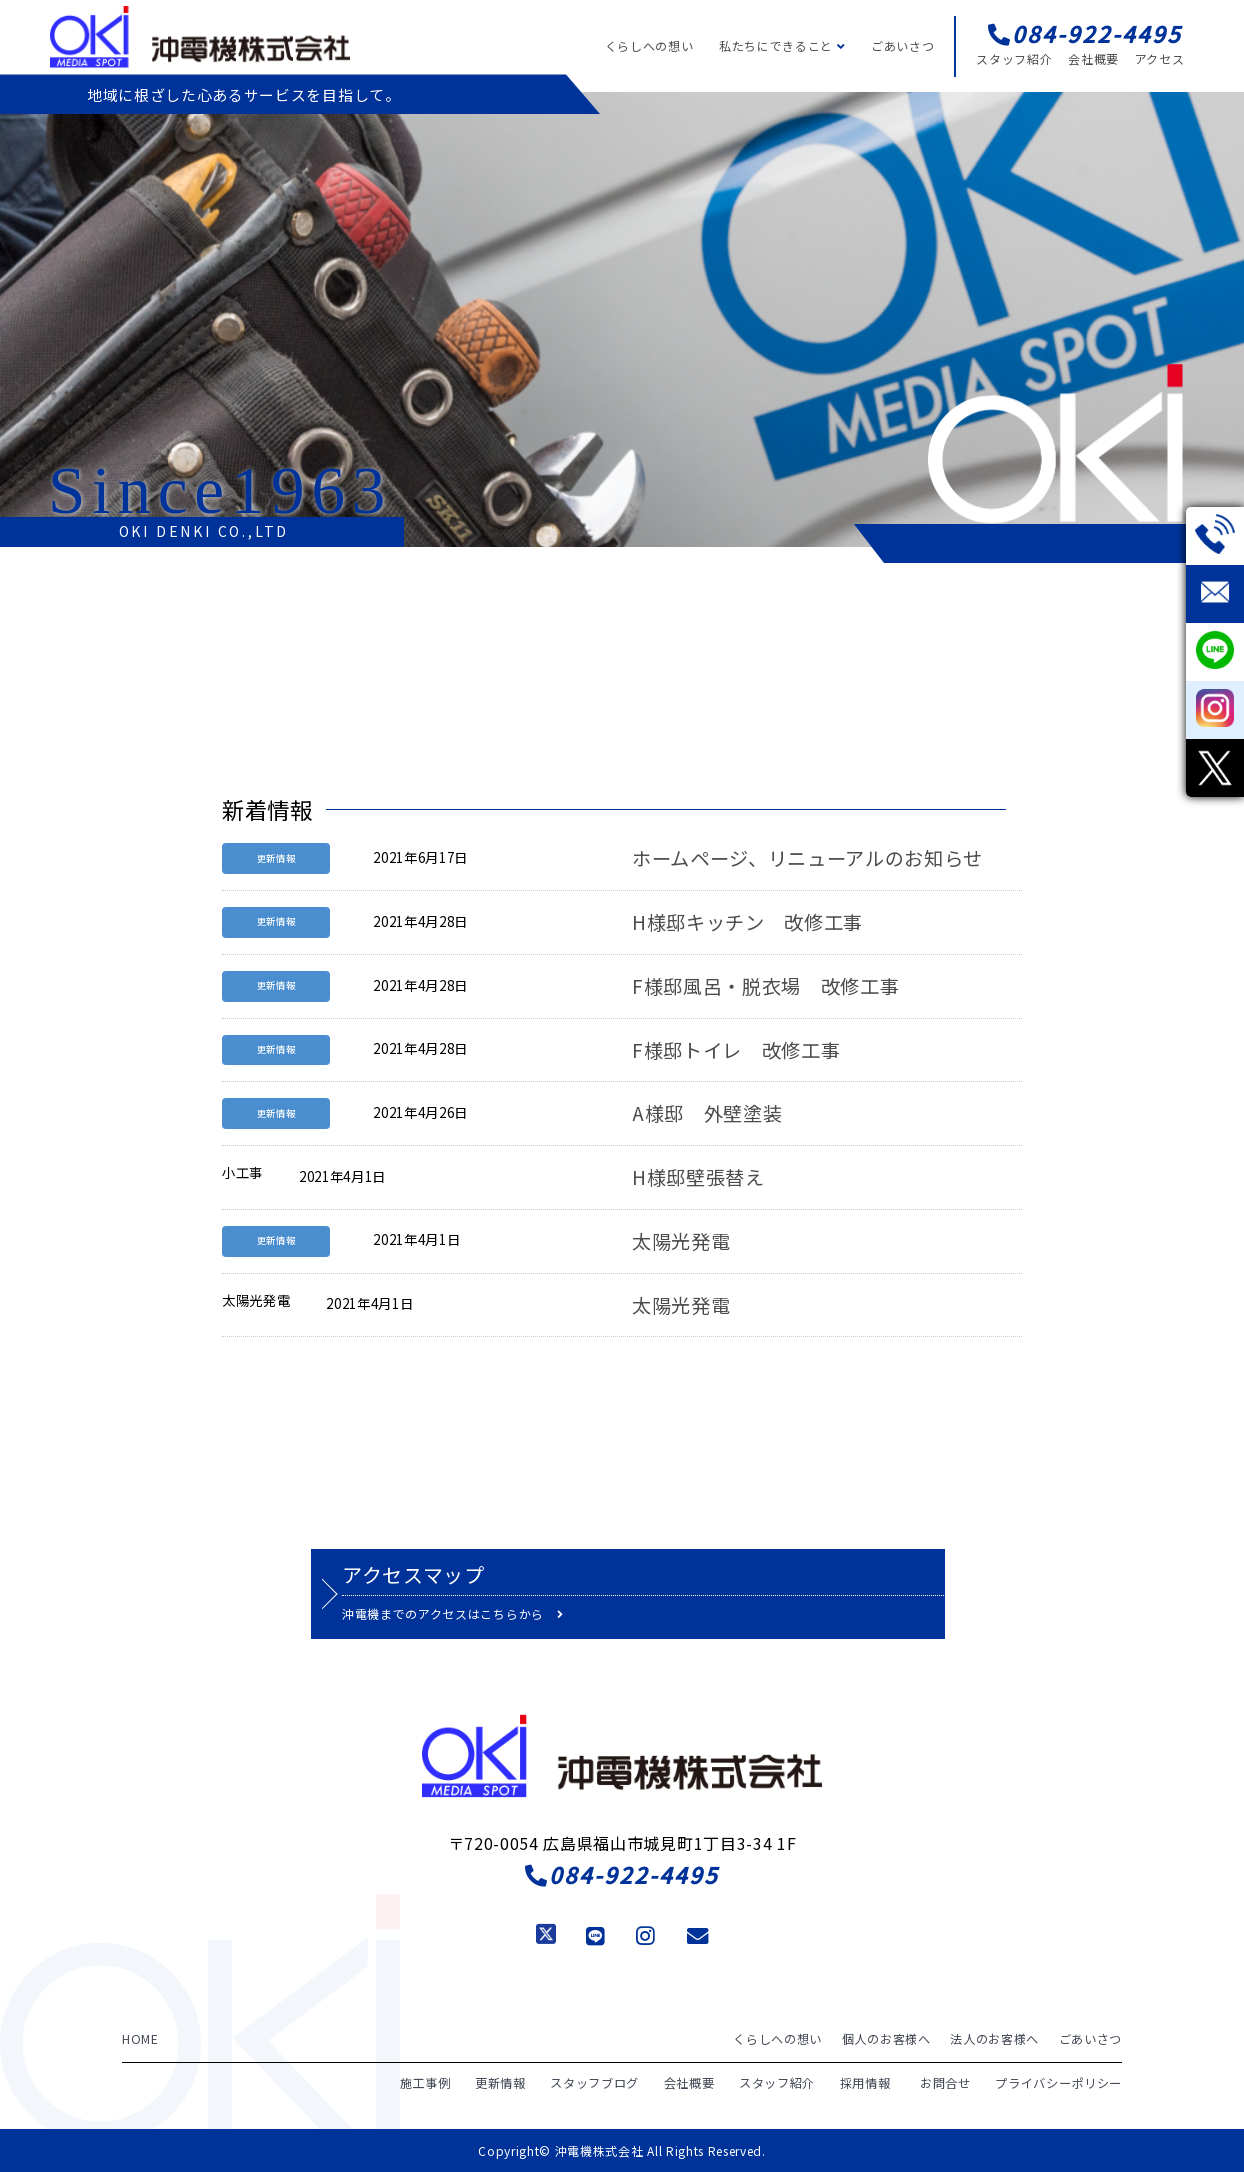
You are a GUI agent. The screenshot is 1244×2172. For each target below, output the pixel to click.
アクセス (1160, 58)
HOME (140, 2038)
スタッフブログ (594, 2081)
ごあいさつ (902, 45)
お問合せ (945, 2081)
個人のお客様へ (886, 2038)
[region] (622, 319)
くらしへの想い (649, 45)
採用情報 (865, 2081)
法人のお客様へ (994, 2038)
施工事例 (425, 2081)
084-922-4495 (622, 1874)
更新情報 (500, 2081)
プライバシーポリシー (1058, 2081)
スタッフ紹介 (1014, 58)
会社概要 (1093, 58)
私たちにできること (782, 45)
